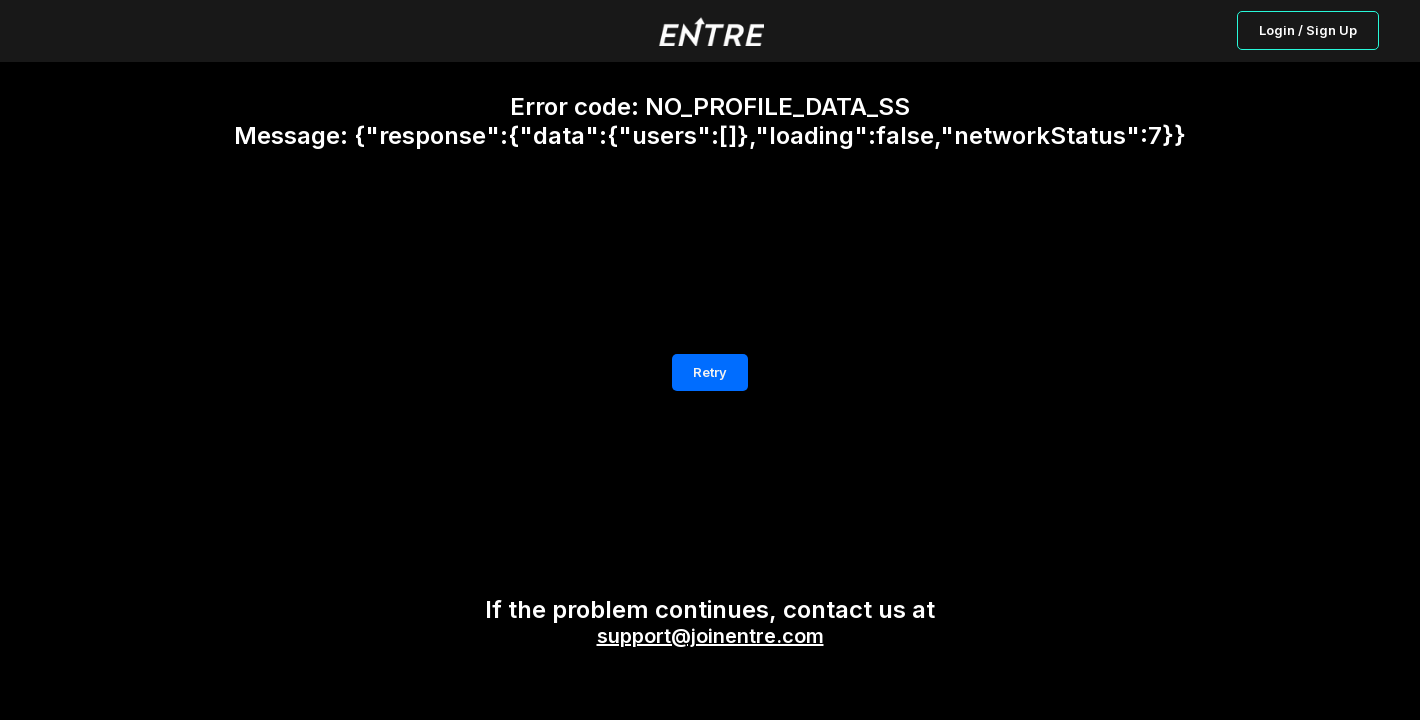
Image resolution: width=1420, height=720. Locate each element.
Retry (710, 372)
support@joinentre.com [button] (710, 636)
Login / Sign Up (1308, 30)
